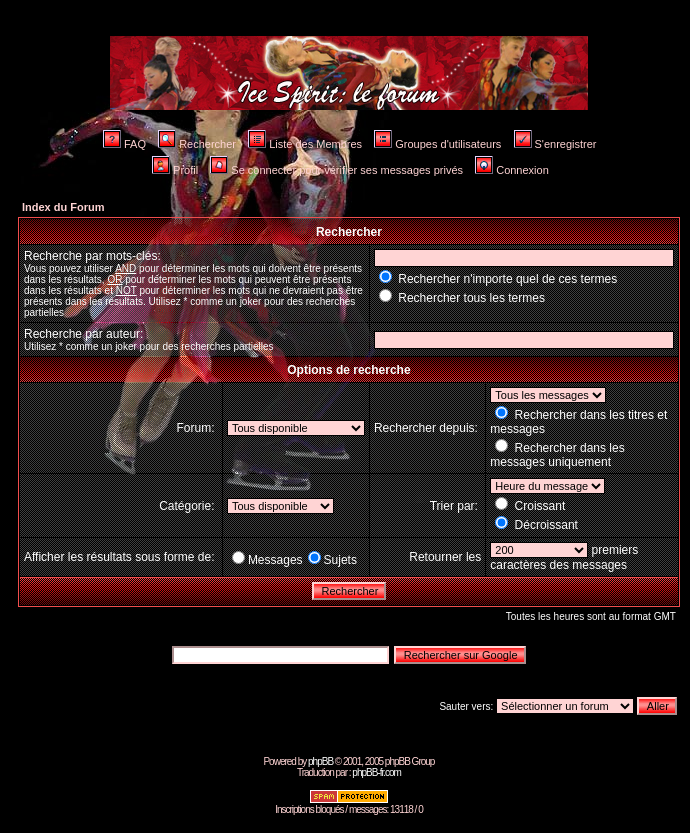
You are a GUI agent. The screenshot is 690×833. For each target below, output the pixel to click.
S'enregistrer (555, 144)
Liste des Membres (305, 144)
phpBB (320, 761)
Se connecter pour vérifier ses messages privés (336, 170)
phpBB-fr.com (376, 772)
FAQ (124, 144)
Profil (175, 170)
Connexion (512, 170)
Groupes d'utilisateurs (437, 144)
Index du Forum (63, 207)
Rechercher (197, 144)
